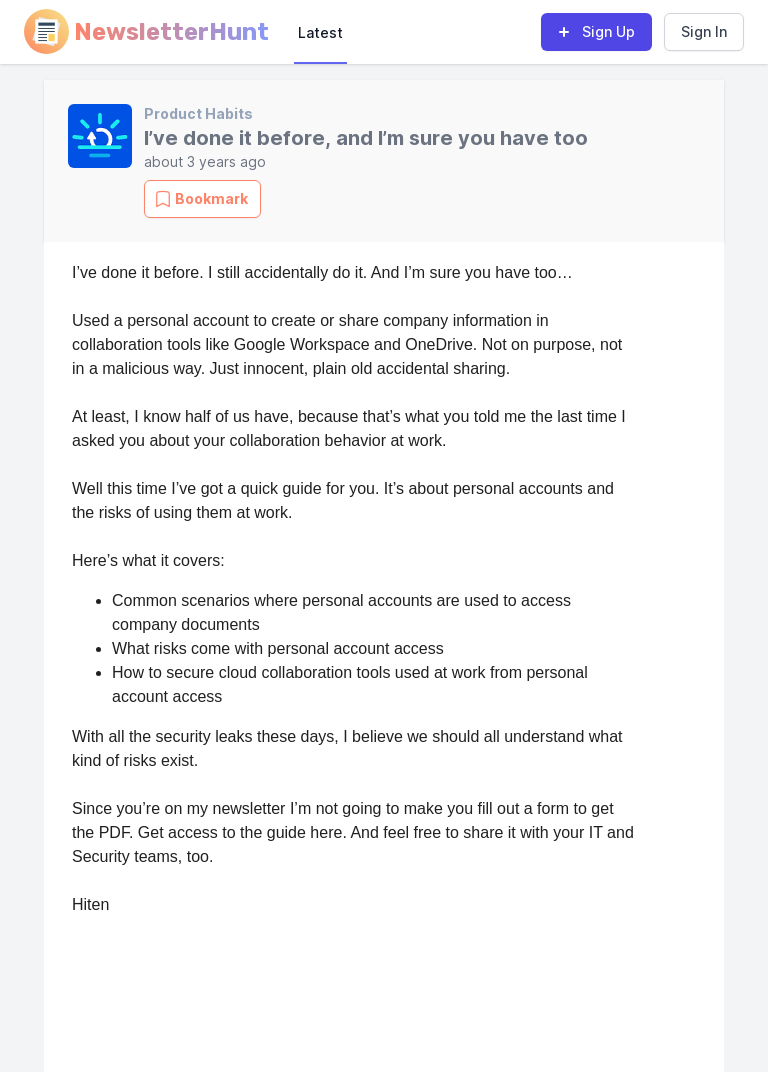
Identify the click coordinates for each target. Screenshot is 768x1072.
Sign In (704, 31)
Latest (320, 32)
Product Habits (198, 113)
